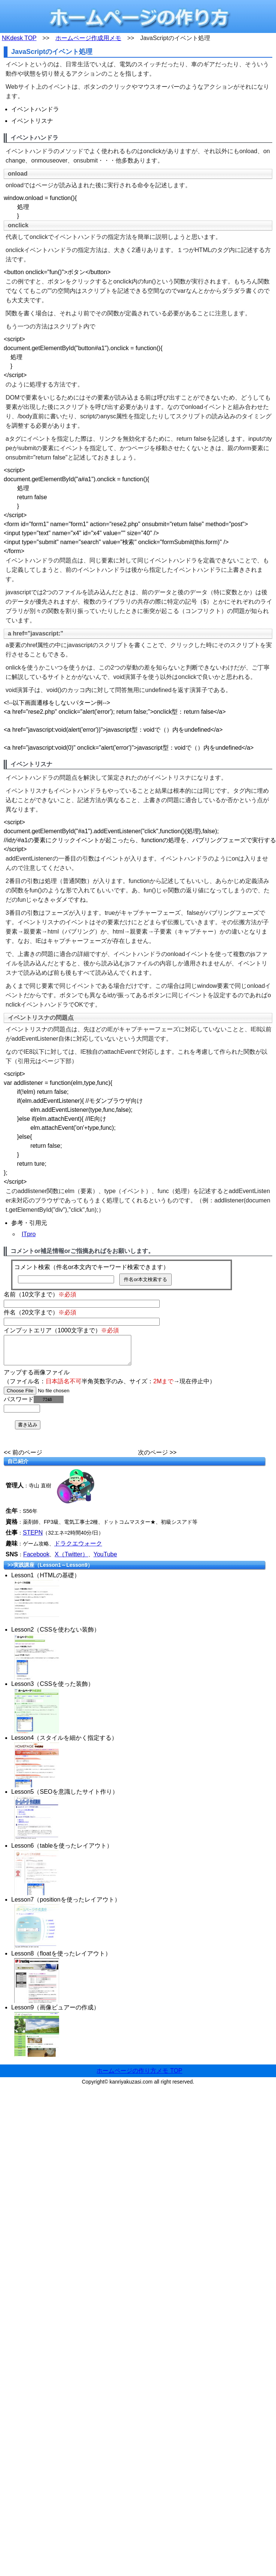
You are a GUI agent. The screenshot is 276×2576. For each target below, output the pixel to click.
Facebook (36, 1560)
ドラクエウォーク (78, 1549)
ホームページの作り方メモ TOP (139, 2076)
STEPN (33, 1538)
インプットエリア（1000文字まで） (61, 1330)
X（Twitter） (71, 1560)
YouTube (105, 1560)
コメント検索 (32, 1267)
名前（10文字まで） (40, 1294)
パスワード (34, 1405)
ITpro (29, 1234)
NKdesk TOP (19, 38)
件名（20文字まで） (40, 1312)
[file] (51, 1396)
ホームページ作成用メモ (88, 38)
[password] (22, 1414)
